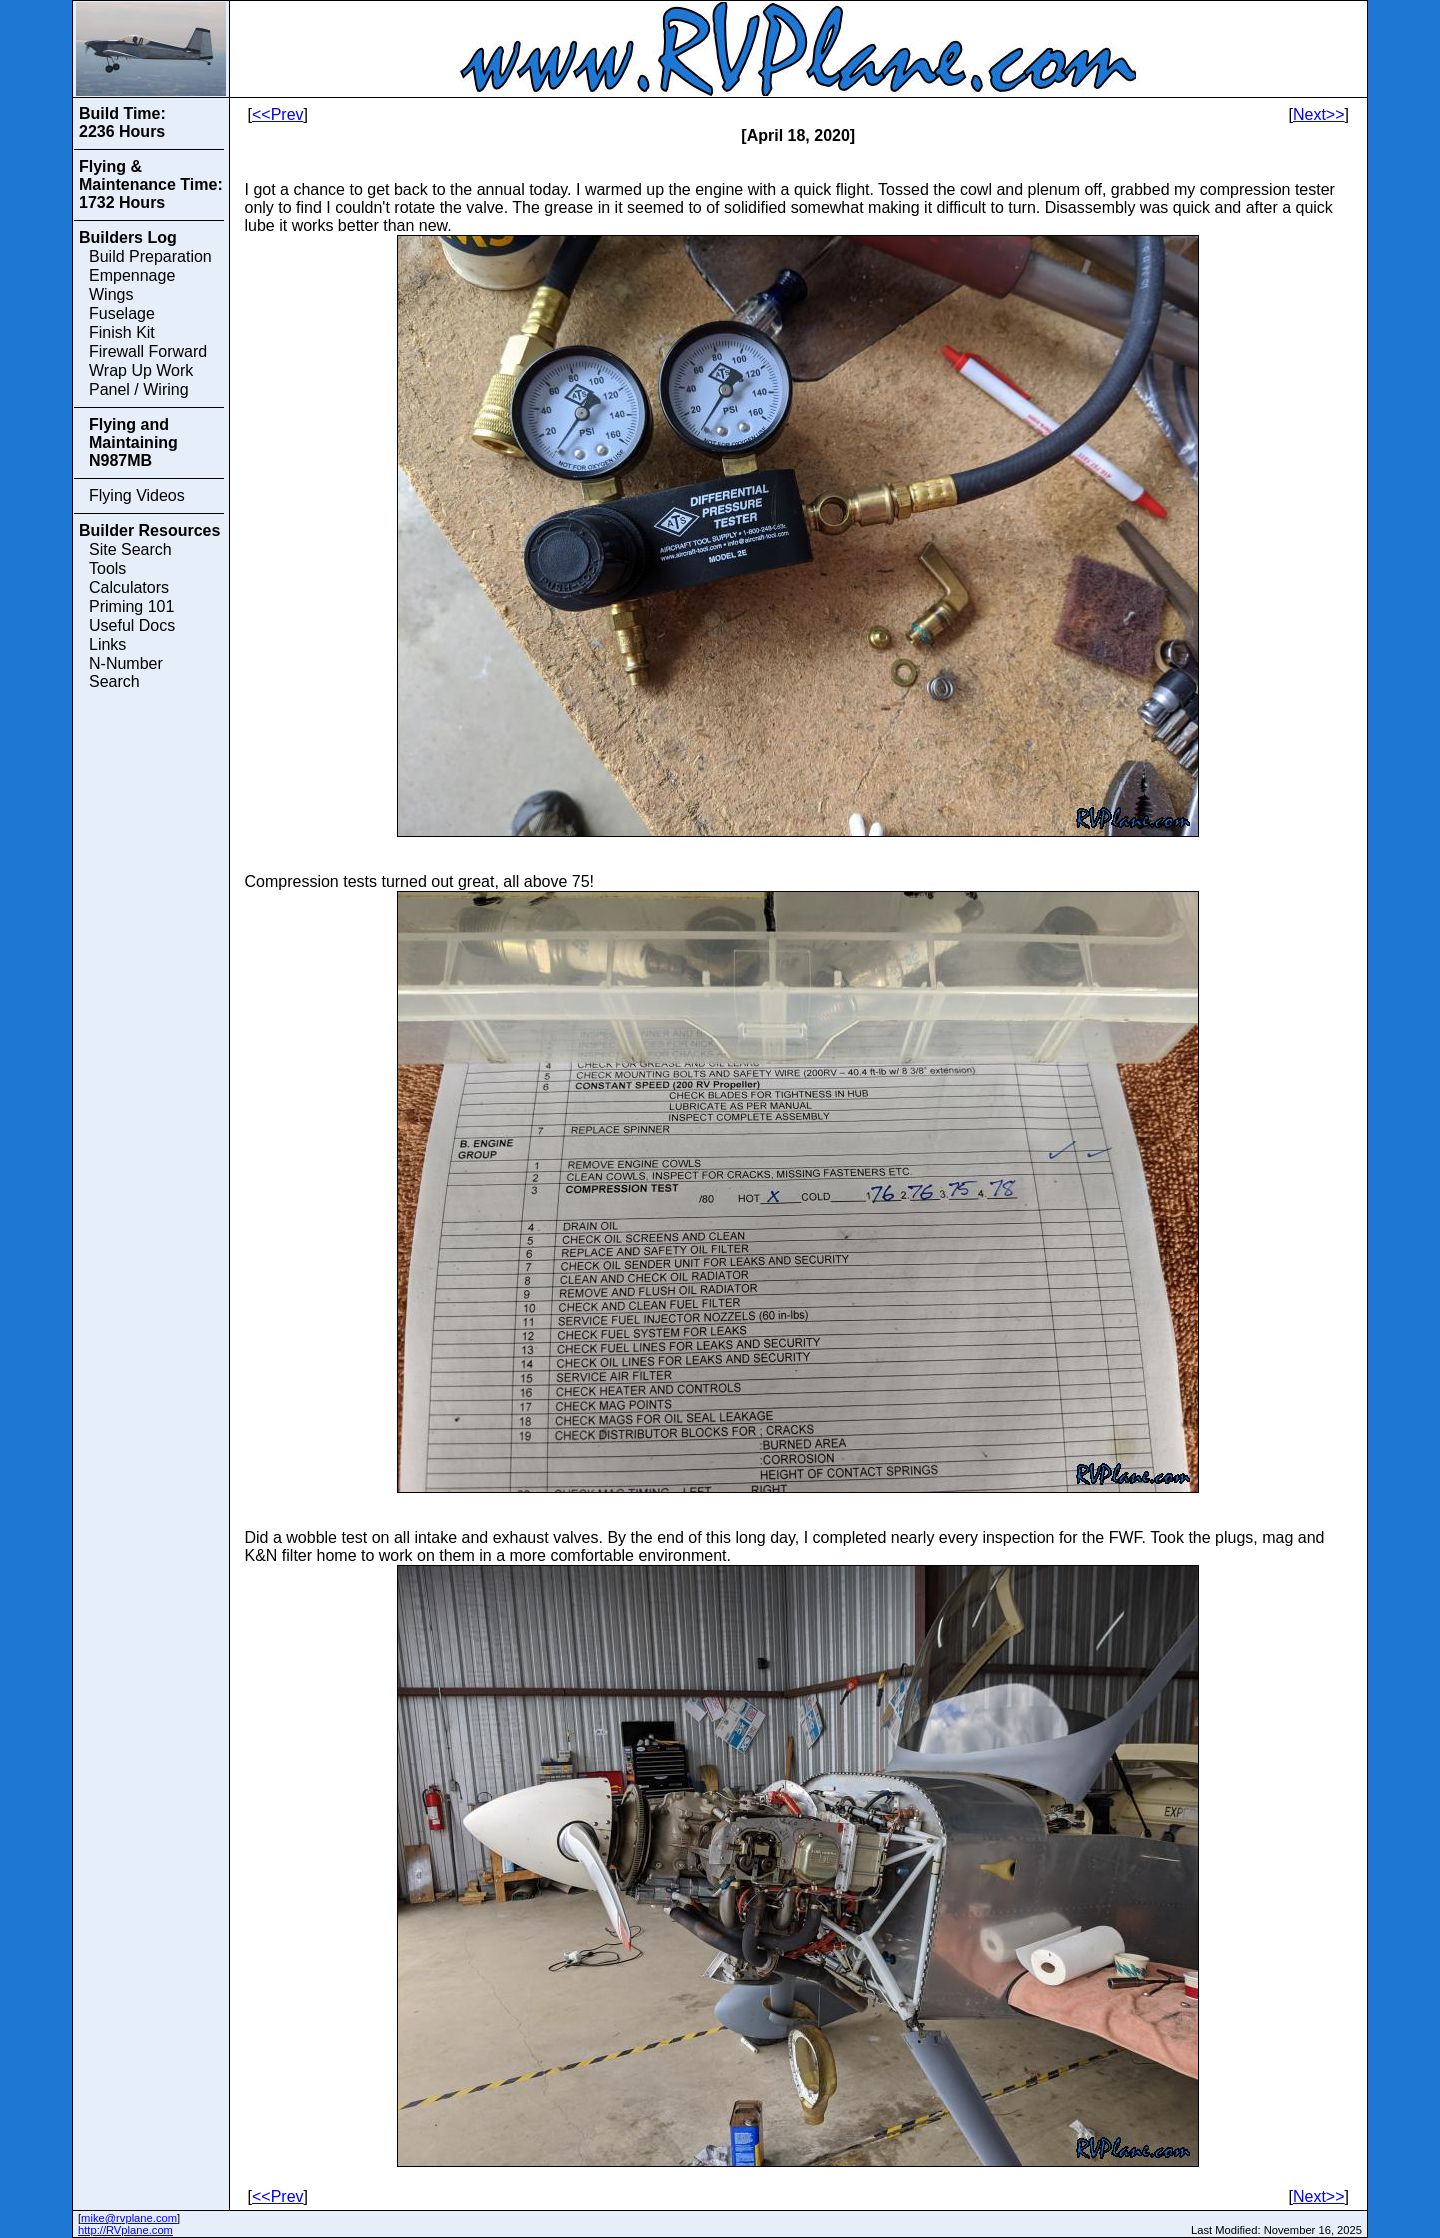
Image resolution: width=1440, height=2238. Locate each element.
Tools (107, 568)
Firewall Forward (148, 351)
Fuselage (122, 313)
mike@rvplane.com (129, 2218)
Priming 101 (131, 606)
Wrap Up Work (141, 370)
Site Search (130, 549)
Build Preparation (150, 256)
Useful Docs (132, 625)
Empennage (132, 275)
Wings (111, 294)
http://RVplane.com (125, 2230)
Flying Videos (137, 495)
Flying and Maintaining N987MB (133, 442)
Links (107, 644)
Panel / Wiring (139, 389)
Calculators (129, 587)
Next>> (1319, 114)
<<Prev (278, 114)
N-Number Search (126, 672)
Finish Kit (122, 332)
